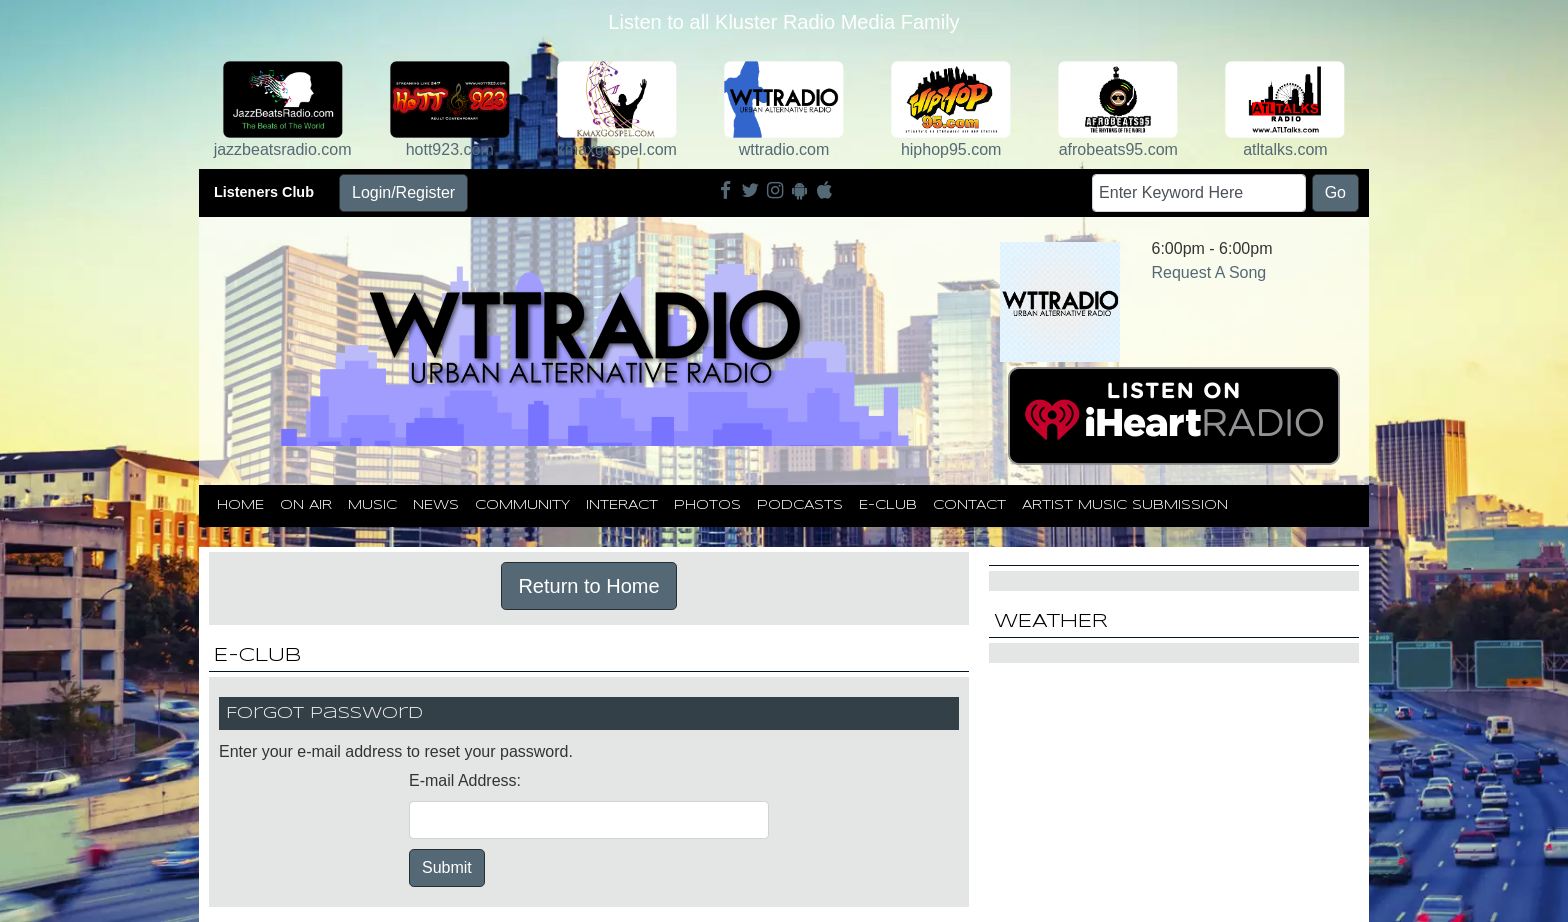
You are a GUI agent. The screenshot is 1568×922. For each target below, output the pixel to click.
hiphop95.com (951, 149)
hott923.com (450, 149)
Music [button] (372, 505)
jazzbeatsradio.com (283, 149)
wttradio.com (784, 149)
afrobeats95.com (1118, 149)
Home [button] (240, 505)
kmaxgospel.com (617, 149)
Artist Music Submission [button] (1125, 505)
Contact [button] (969, 505)
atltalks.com (1285, 149)
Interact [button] (622, 505)
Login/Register (403, 192)
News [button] (436, 505)
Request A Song (1209, 272)
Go (1335, 192)
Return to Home (588, 586)
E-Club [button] (888, 505)
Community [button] (522, 505)
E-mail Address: (465, 780)
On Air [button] (306, 505)
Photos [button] (707, 505)
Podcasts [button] (800, 505)
